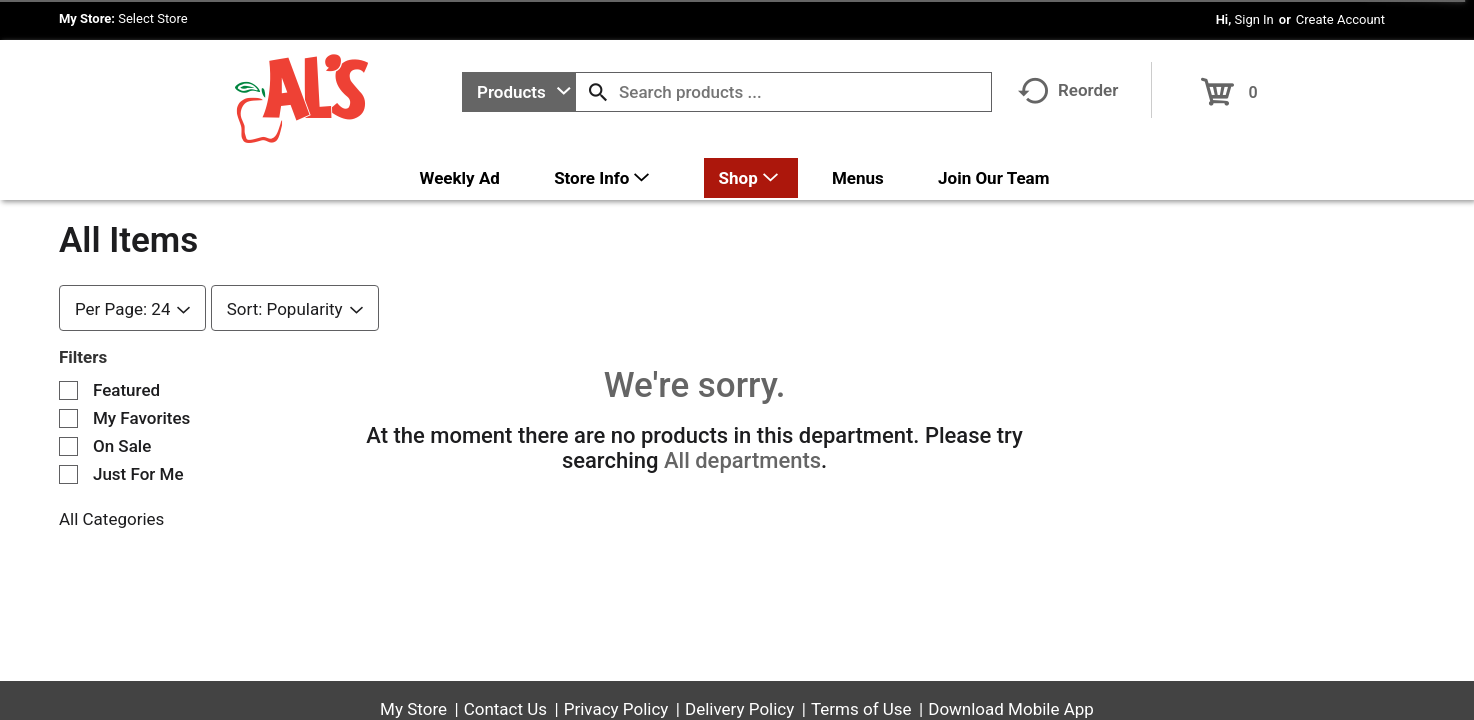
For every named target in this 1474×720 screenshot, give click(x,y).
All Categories (111, 519)
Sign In (1254, 19)
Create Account (1340, 19)
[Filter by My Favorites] (68, 418)
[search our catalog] (598, 92)
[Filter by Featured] (68, 390)
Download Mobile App (1011, 709)
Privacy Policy (616, 709)
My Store (413, 709)
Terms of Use (861, 709)
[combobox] (519, 92)
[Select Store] (154, 18)
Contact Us (505, 709)
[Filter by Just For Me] (68, 474)
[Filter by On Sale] (68, 446)
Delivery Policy (739, 709)
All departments (742, 460)
